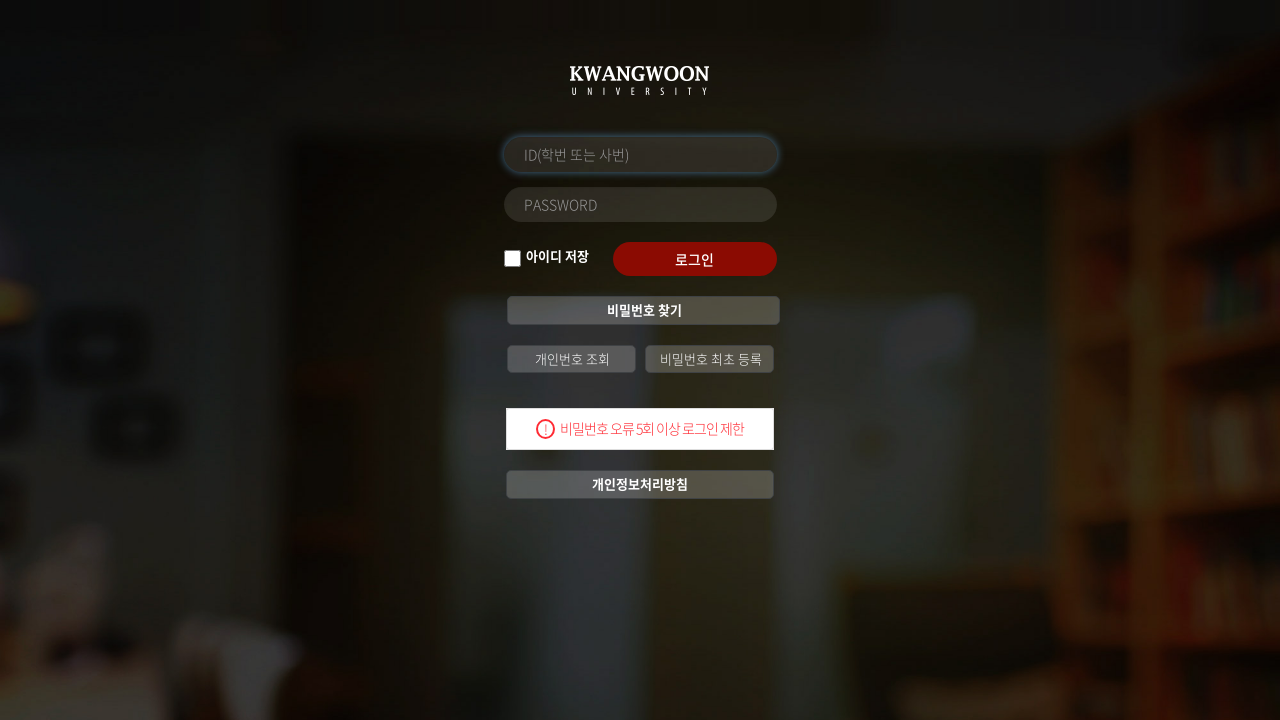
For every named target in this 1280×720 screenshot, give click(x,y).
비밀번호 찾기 (643, 309)
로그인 (694, 259)
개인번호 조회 (571, 358)
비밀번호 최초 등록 (709, 358)
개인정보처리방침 (640, 483)
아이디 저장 (557, 256)
